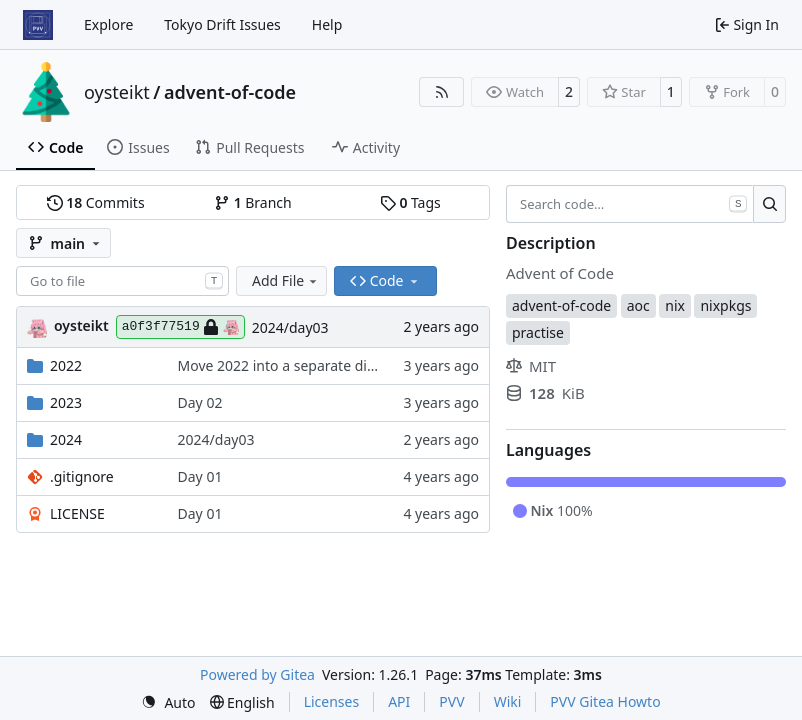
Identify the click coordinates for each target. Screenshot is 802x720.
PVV (451, 701)
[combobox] (122, 281)
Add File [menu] (286, 280)
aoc (638, 305)
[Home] (38, 25)
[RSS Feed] (442, 92)
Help (327, 24)
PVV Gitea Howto (605, 701)
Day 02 (200, 402)
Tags (410, 202)
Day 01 (200, 476)
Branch (253, 202)
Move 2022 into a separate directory (296, 365)
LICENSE (77, 513)
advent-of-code (230, 92)
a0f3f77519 (180, 327)
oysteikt (117, 92)
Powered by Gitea (257, 674)
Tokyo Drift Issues (222, 24)
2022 (66, 365)
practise (538, 332)
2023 (66, 402)
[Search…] (769, 204)
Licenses (332, 701)
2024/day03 (290, 327)
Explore (108, 24)
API (399, 701)
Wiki (508, 701)
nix (675, 305)
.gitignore (82, 476)
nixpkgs (725, 305)
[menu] (168, 702)
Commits (96, 202)
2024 (66, 439)
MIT (531, 366)
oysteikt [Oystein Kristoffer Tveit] (81, 325)
